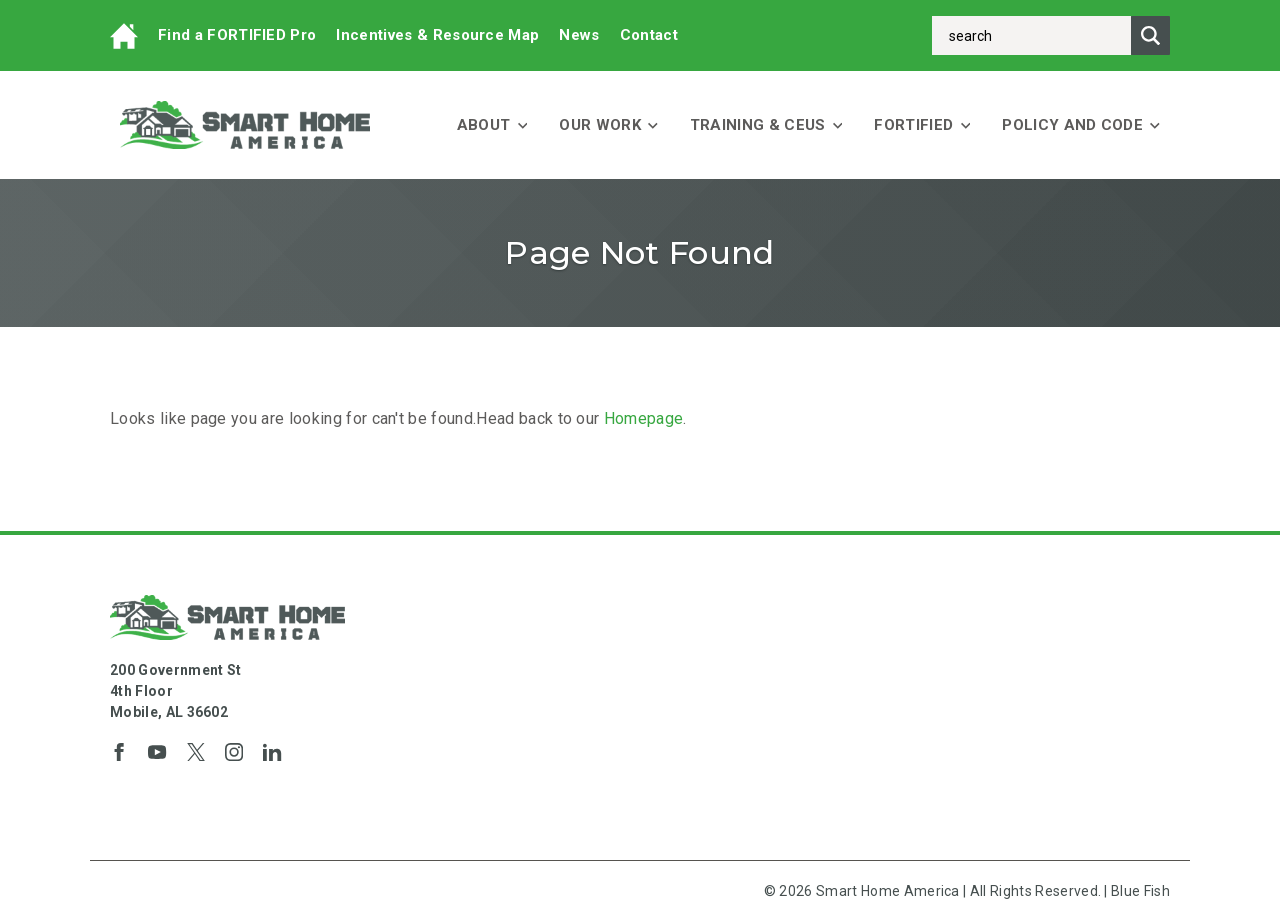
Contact (649, 35)
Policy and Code (1081, 125)
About (492, 125)
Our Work (608, 125)
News (579, 35)
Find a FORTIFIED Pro (237, 35)
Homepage (644, 418)
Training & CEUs (766, 125)
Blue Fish (1140, 891)
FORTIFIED (922, 125)
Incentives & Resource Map (437, 35)
